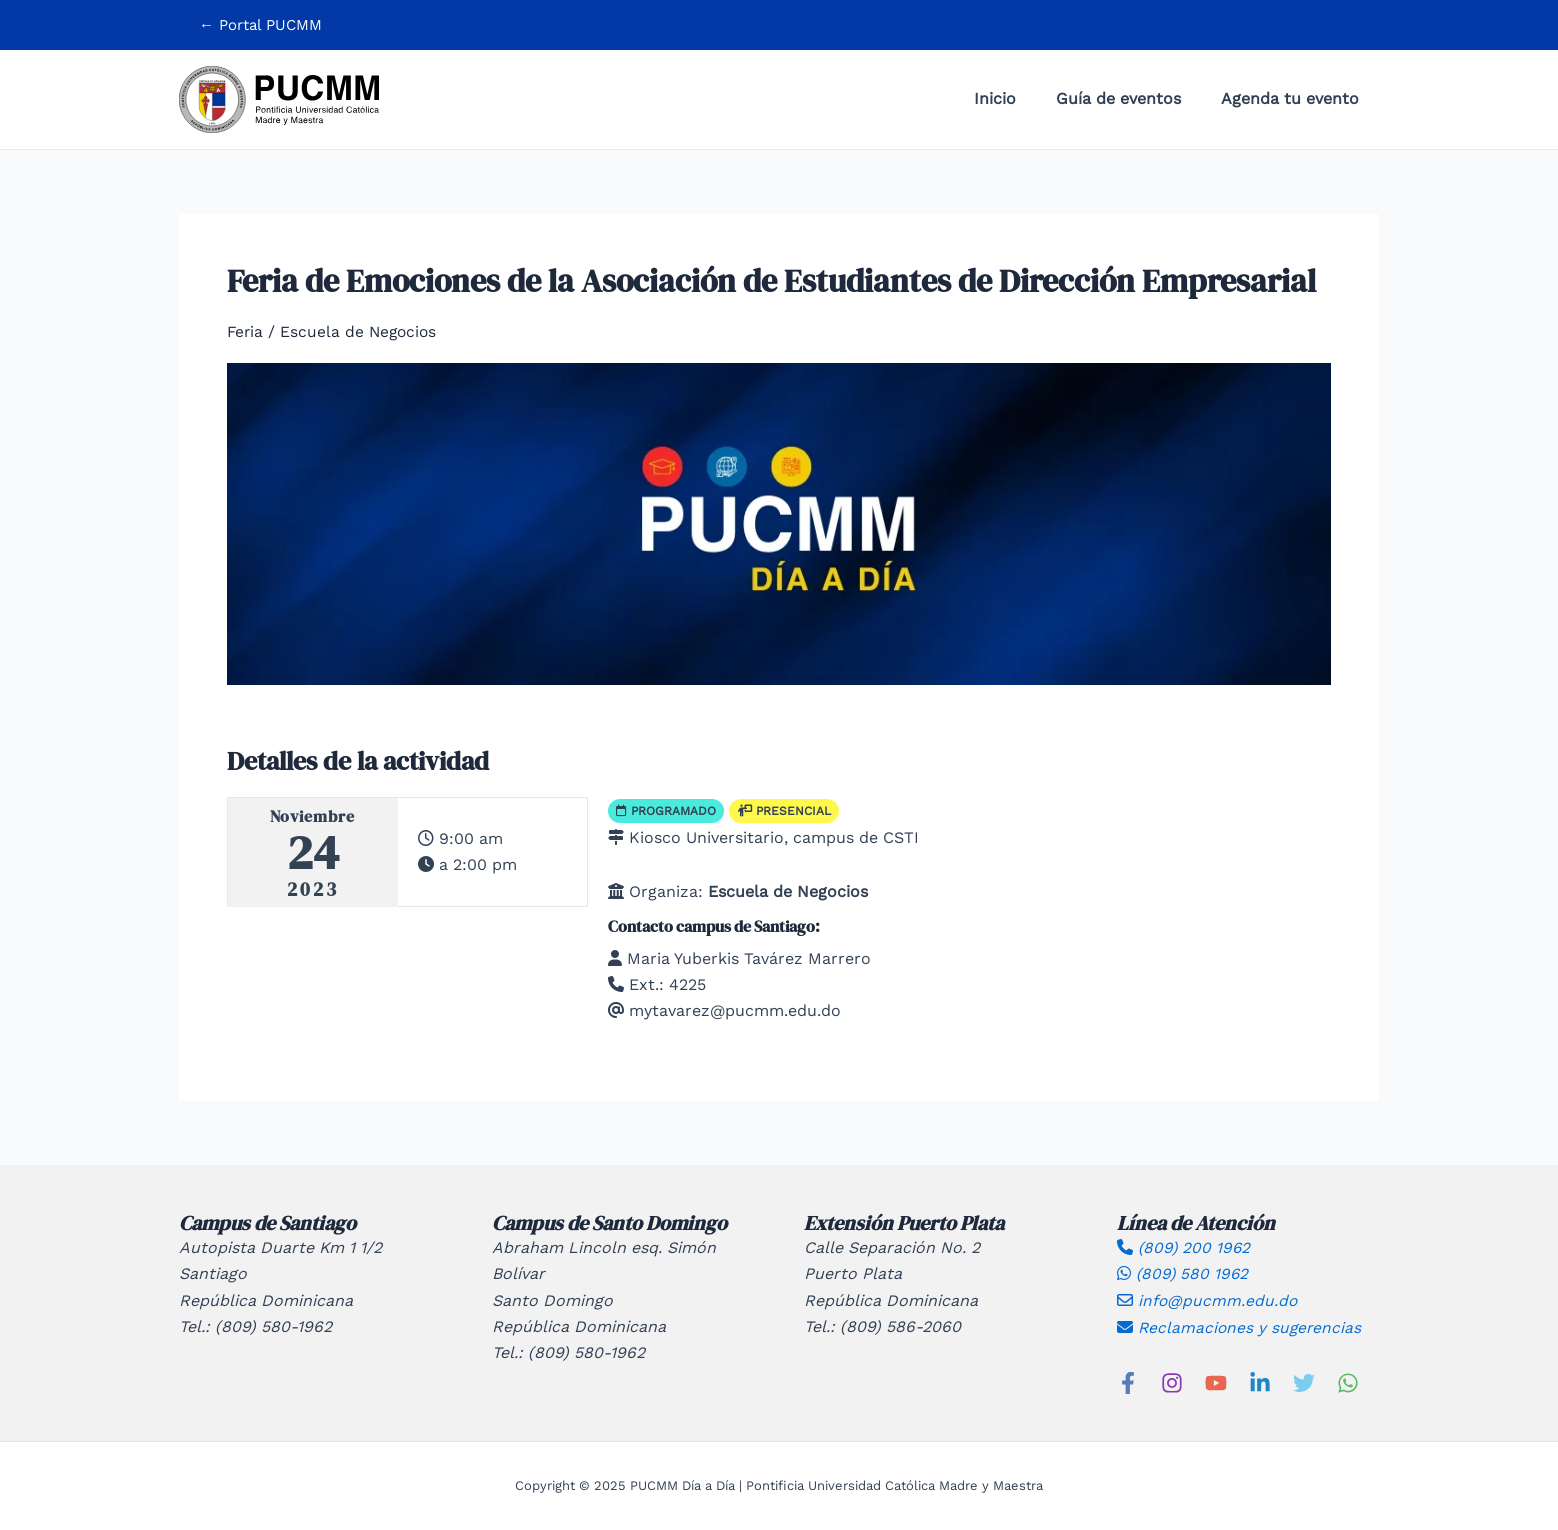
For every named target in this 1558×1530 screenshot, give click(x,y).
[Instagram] (1172, 1382)
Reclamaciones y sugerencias (1241, 1326)
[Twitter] (1304, 1382)
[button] (260, 25)
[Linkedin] (1260, 1382)
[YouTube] (1216, 1382)
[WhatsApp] (1348, 1382)
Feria (246, 331)
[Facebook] (1128, 1382)
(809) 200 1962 (1185, 1246)
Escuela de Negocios (362, 331)
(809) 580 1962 (1184, 1273)
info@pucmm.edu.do (1208, 1299)
